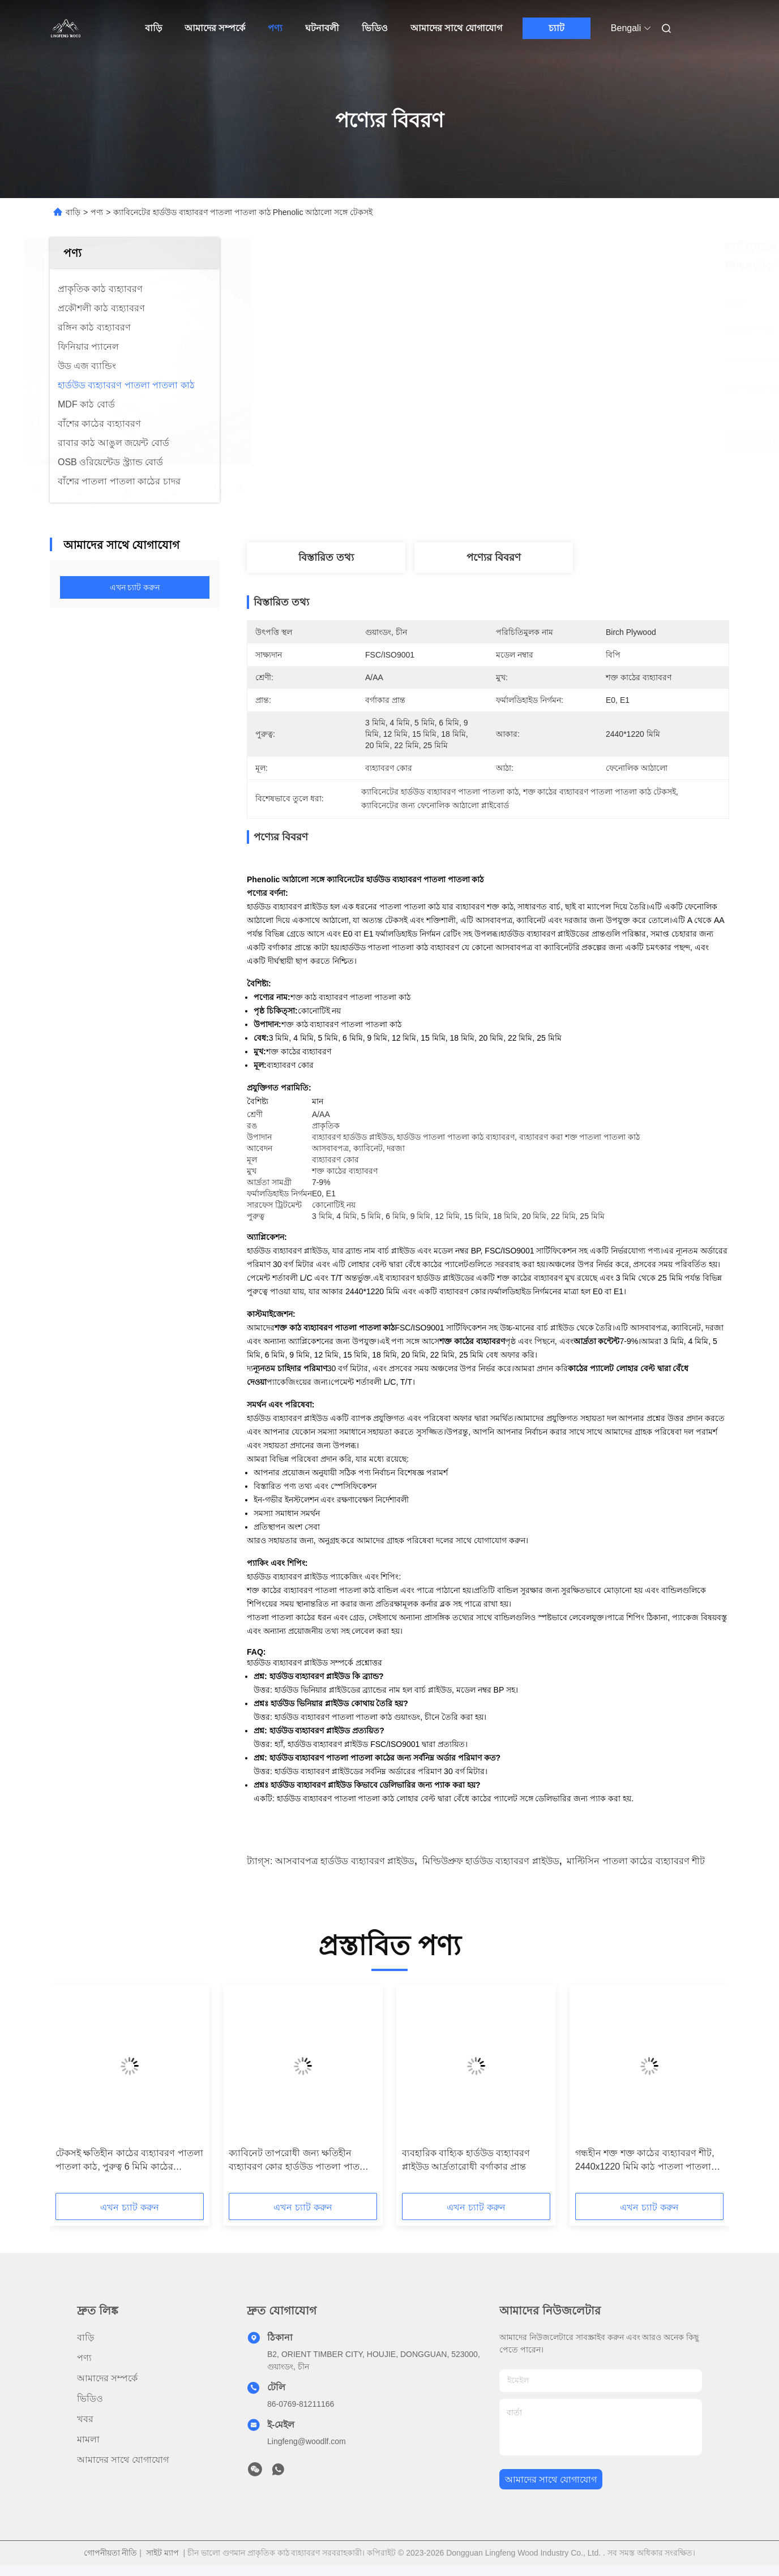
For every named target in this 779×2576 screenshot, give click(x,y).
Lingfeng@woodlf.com (306, 2441)
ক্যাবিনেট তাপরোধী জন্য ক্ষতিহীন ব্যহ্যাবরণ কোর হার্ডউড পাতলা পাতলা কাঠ (299, 2161)
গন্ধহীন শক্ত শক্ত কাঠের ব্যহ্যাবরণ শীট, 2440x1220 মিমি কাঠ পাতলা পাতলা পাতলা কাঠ (644, 2161)
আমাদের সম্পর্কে (215, 28)
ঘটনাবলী (322, 28)
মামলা (88, 2439)
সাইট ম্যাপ (162, 2552)
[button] (82, 2092)
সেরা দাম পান (556, 442)
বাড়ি (153, 28)
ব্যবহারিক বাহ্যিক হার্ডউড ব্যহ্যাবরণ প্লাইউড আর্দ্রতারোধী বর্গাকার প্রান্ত (466, 2159)
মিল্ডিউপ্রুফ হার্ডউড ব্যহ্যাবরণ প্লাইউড (490, 1861)
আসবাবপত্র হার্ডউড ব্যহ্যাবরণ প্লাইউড (344, 1861)
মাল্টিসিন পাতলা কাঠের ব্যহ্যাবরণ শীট (636, 1861)
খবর (85, 2419)
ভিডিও (375, 28)
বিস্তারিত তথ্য (326, 557)
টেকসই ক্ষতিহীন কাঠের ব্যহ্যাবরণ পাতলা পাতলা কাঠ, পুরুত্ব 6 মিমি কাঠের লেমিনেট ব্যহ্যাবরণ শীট (129, 2161)
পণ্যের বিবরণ (493, 557)
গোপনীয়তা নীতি (111, 2552)
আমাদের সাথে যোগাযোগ (456, 28)
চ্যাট (556, 28)
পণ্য (275, 28)
